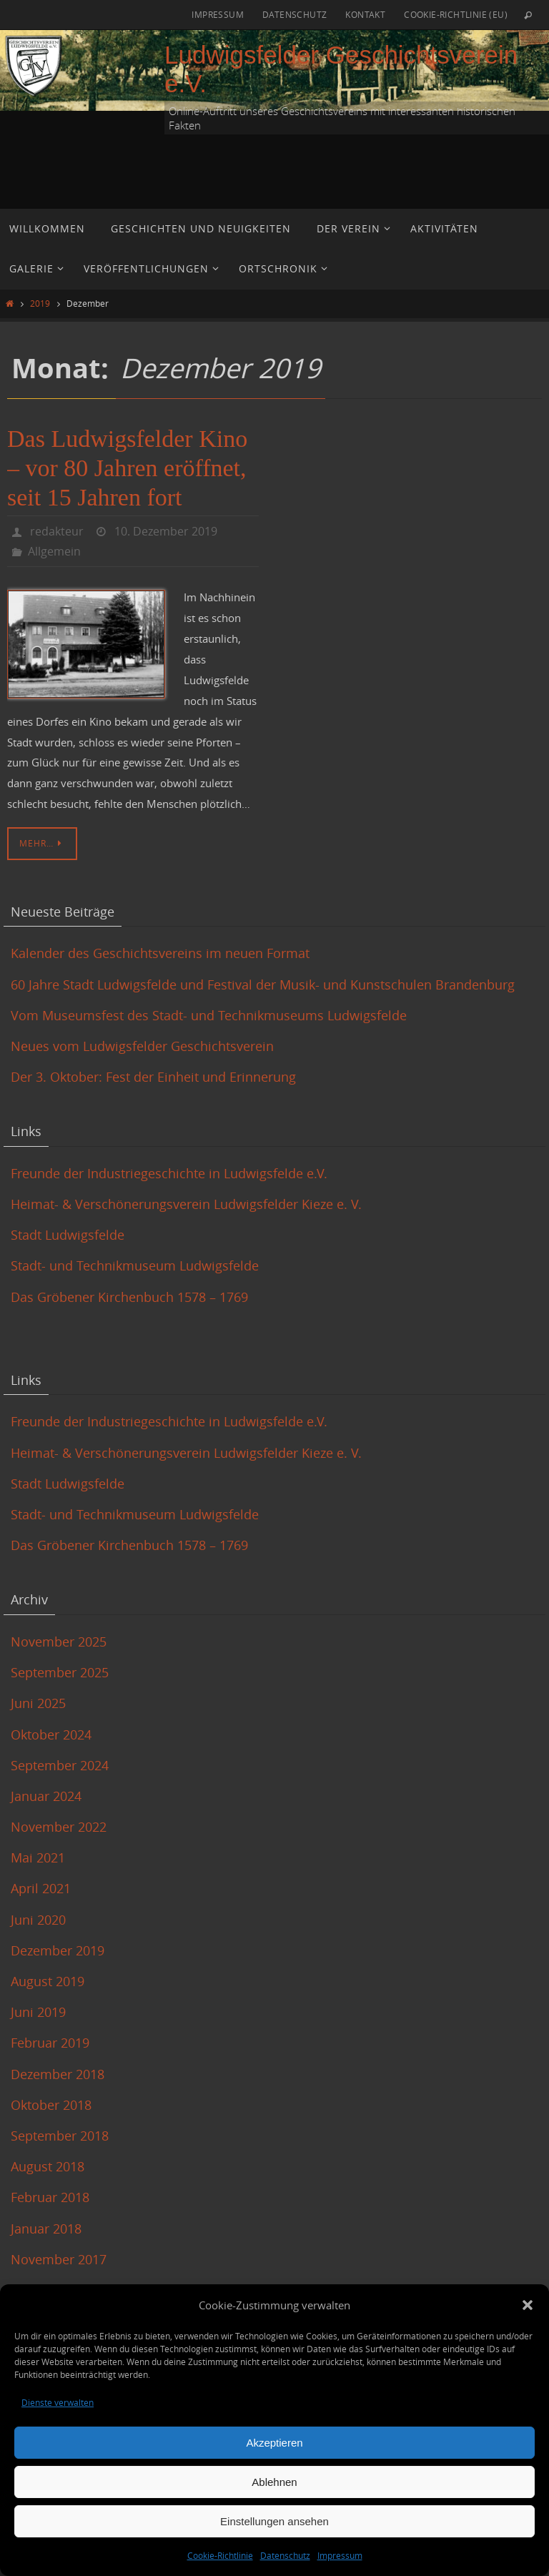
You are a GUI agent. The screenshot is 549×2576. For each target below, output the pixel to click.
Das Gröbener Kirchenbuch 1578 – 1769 (129, 1297)
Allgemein (54, 551)
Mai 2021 (38, 1857)
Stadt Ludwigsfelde (67, 1234)
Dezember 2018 (57, 2074)
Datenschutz (285, 2555)
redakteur (57, 531)
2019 (40, 303)
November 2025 (59, 1641)
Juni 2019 (38, 2011)
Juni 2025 (38, 1703)
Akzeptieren (274, 2443)
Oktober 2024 (51, 1734)
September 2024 (60, 1765)
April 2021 (41, 1888)
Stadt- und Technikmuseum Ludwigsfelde (135, 1265)
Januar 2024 (46, 1796)
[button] (527, 2305)
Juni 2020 (38, 1919)
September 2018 (60, 2135)
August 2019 (47, 1981)
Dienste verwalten (57, 2402)
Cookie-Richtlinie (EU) (456, 14)
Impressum (339, 2555)
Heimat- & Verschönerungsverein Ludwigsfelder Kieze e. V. (186, 1204)
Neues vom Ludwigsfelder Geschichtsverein (142, 1046)
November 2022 (59, 1826)
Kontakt (365, 14)
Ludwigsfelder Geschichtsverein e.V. (341, 69)
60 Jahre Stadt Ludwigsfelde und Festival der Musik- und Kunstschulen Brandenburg (263, 984)
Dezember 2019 (57, 1950)
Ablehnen (274, 2482)
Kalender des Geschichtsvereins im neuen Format (160, 953)
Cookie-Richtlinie (220, 2555)
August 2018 (47, 2166)
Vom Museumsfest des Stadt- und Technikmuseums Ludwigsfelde (210, 1015)
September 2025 (60, 1672)
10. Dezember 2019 (165, 531)
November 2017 (59, 2259)
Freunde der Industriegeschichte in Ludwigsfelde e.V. (169, 1173)
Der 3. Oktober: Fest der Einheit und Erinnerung (153, 1076)
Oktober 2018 (51, 2104)
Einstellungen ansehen (274, 2521)
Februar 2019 (50, 2042)
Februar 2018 (50, 2197)
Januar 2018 (46, 2228)
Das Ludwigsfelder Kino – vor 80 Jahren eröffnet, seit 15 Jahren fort (127, 467)
